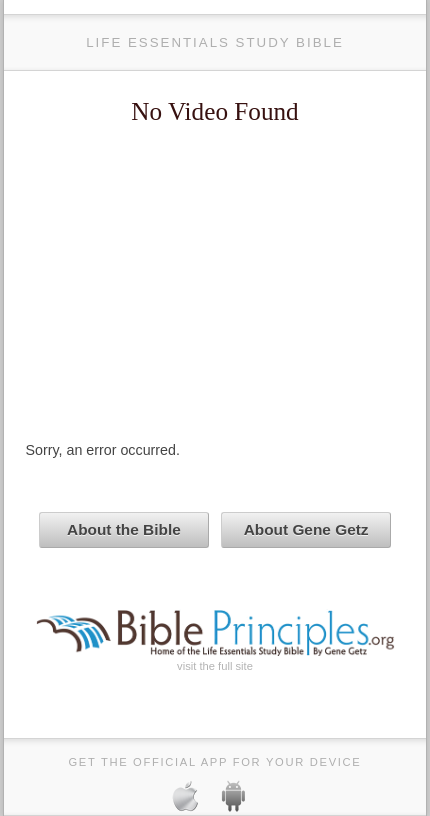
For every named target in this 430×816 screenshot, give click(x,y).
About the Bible (124, 529)
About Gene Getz (306, 529)
